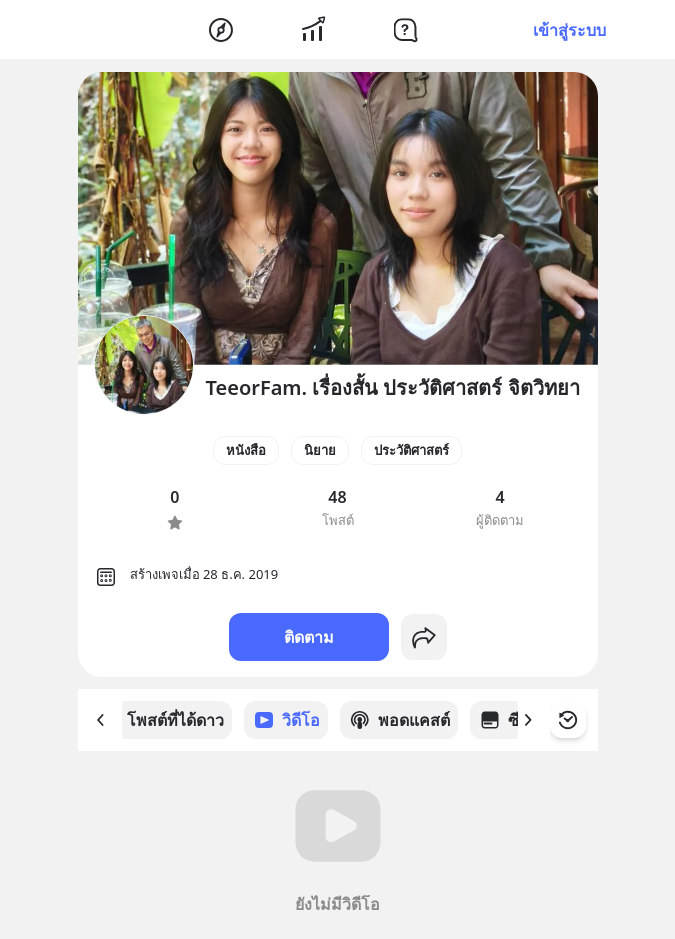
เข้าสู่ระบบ (569, 30)
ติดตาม (309, 637)
